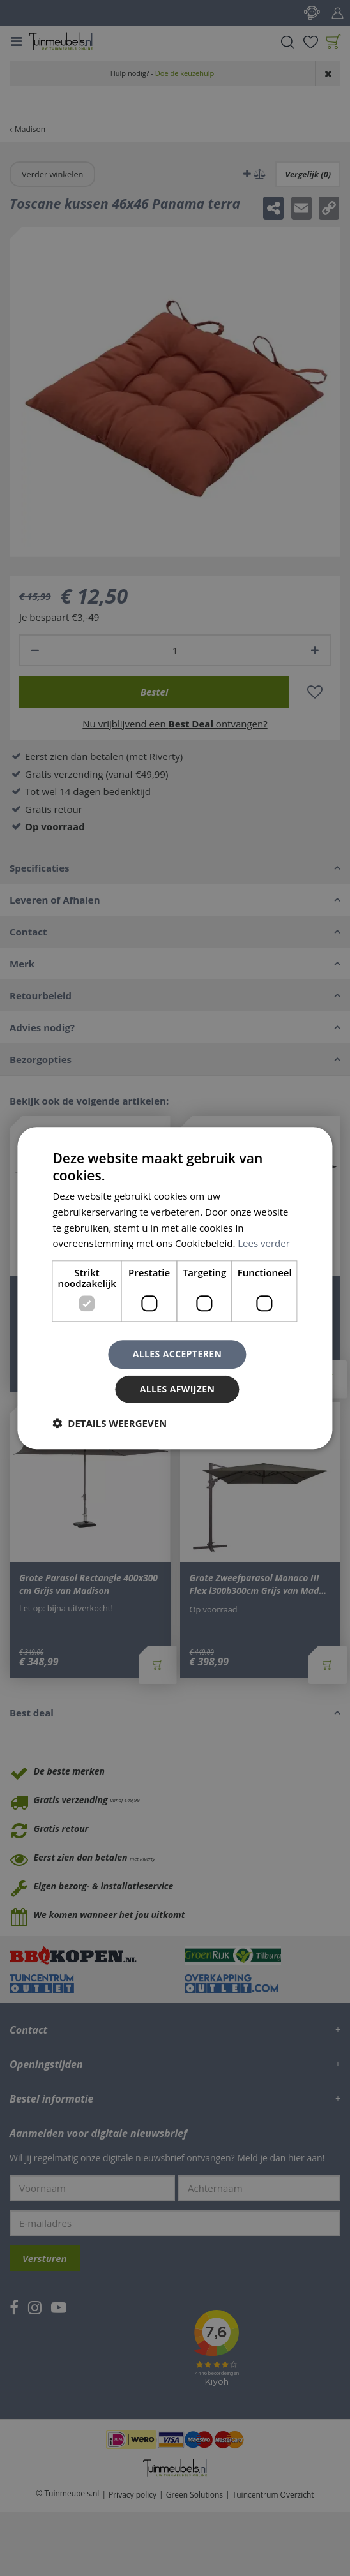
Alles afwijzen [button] (177, 1389)
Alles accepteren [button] (177, 1354)
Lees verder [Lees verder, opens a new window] (264, 1243)
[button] (109, 1423)
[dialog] (174, 1288)
